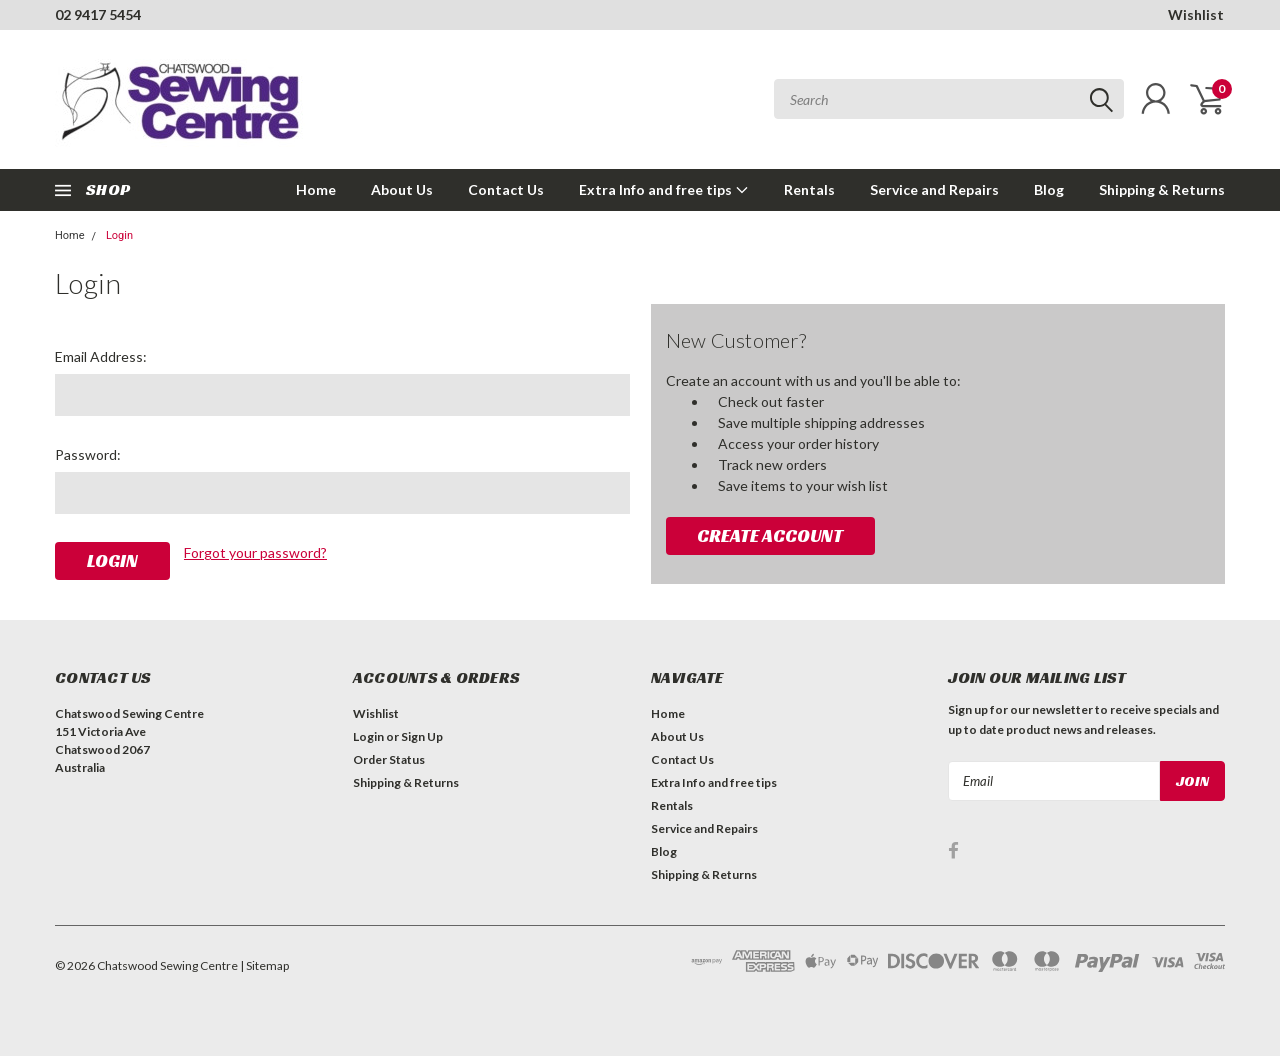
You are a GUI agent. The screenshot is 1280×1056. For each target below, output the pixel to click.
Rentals (809, 189)
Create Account (770, 535)
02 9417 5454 (98, 14)
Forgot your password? (255, 552)
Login (119, 235)
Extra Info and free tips (664, 189)
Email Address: (101, 356)
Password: (88, 454)
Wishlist (1196, 14)
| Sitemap (264, 965)
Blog (1049, 189)
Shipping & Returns (1162, 189)
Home (316, 189)
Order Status (389, 759)
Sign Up (422, 736)
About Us (402, 189)
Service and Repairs (934, 189)
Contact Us (506, 189)
